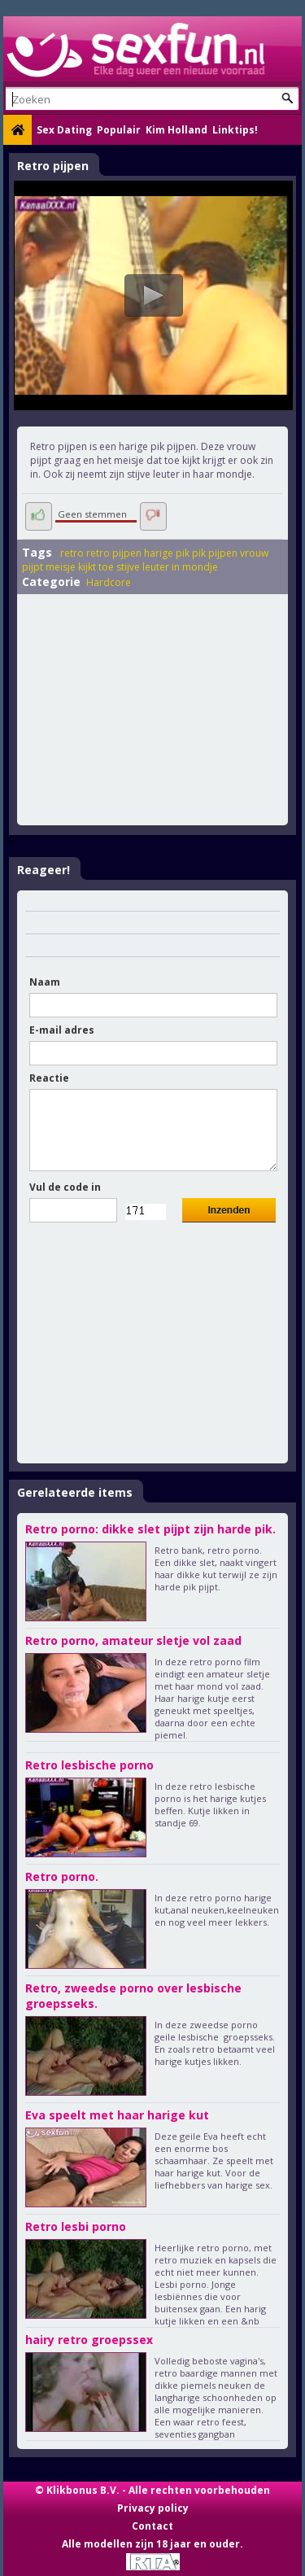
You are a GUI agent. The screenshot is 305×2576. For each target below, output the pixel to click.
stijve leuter (142, 567)
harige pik (167, 553)
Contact (152, 2526)
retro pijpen (114, 553)
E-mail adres (61, 1030)
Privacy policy (153, 2508)
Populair (119, 130)
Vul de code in (65, 1187)
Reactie (49, 1078)
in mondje (195, 567)
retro (72, 553)
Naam (44, 982)
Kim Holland (176, 130)
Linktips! (235, 130)
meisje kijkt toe (80, 567)
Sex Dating (64, 130)
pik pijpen (214, 553)
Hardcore (108, 582)
